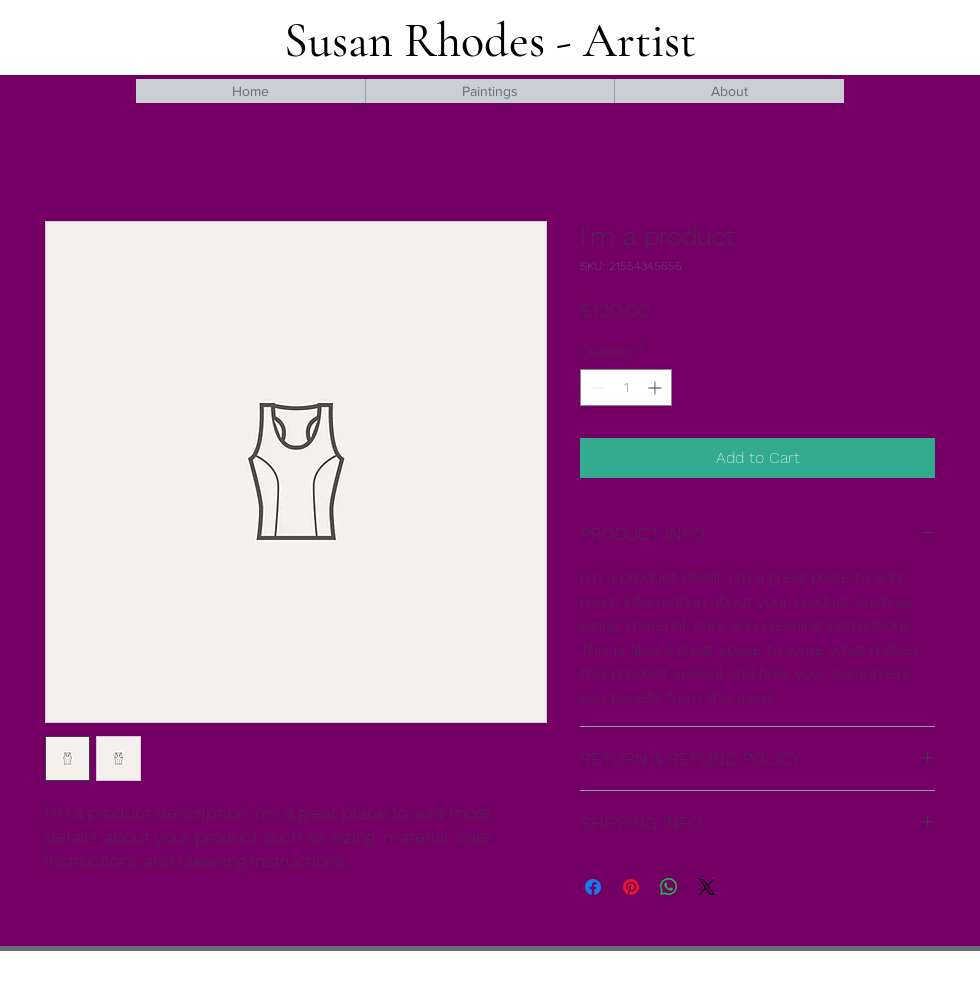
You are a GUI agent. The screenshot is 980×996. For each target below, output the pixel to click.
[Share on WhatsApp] (669, 887)
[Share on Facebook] (593, 887)
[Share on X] (707, 887)
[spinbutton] (626, 387)
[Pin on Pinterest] (631, 887)
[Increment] (656, 387)
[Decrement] (595, 387)
